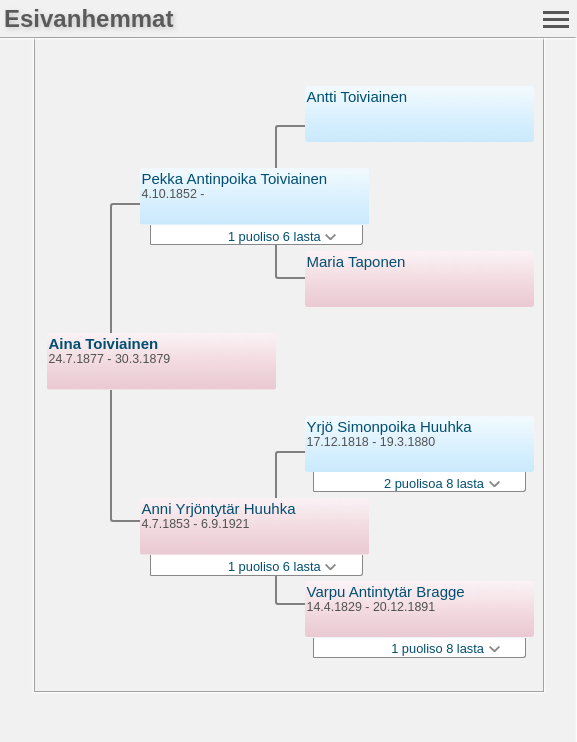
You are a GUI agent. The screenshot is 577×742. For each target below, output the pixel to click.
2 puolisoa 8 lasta (442, 483)
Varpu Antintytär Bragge (386, 591)
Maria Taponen (356, 261)
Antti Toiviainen (357, 96)
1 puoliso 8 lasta (445, 648)
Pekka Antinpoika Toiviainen (235, 178)
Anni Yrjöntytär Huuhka (219, 508)
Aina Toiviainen (104, 343)
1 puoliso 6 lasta (282, 236)
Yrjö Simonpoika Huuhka (389, 426)
